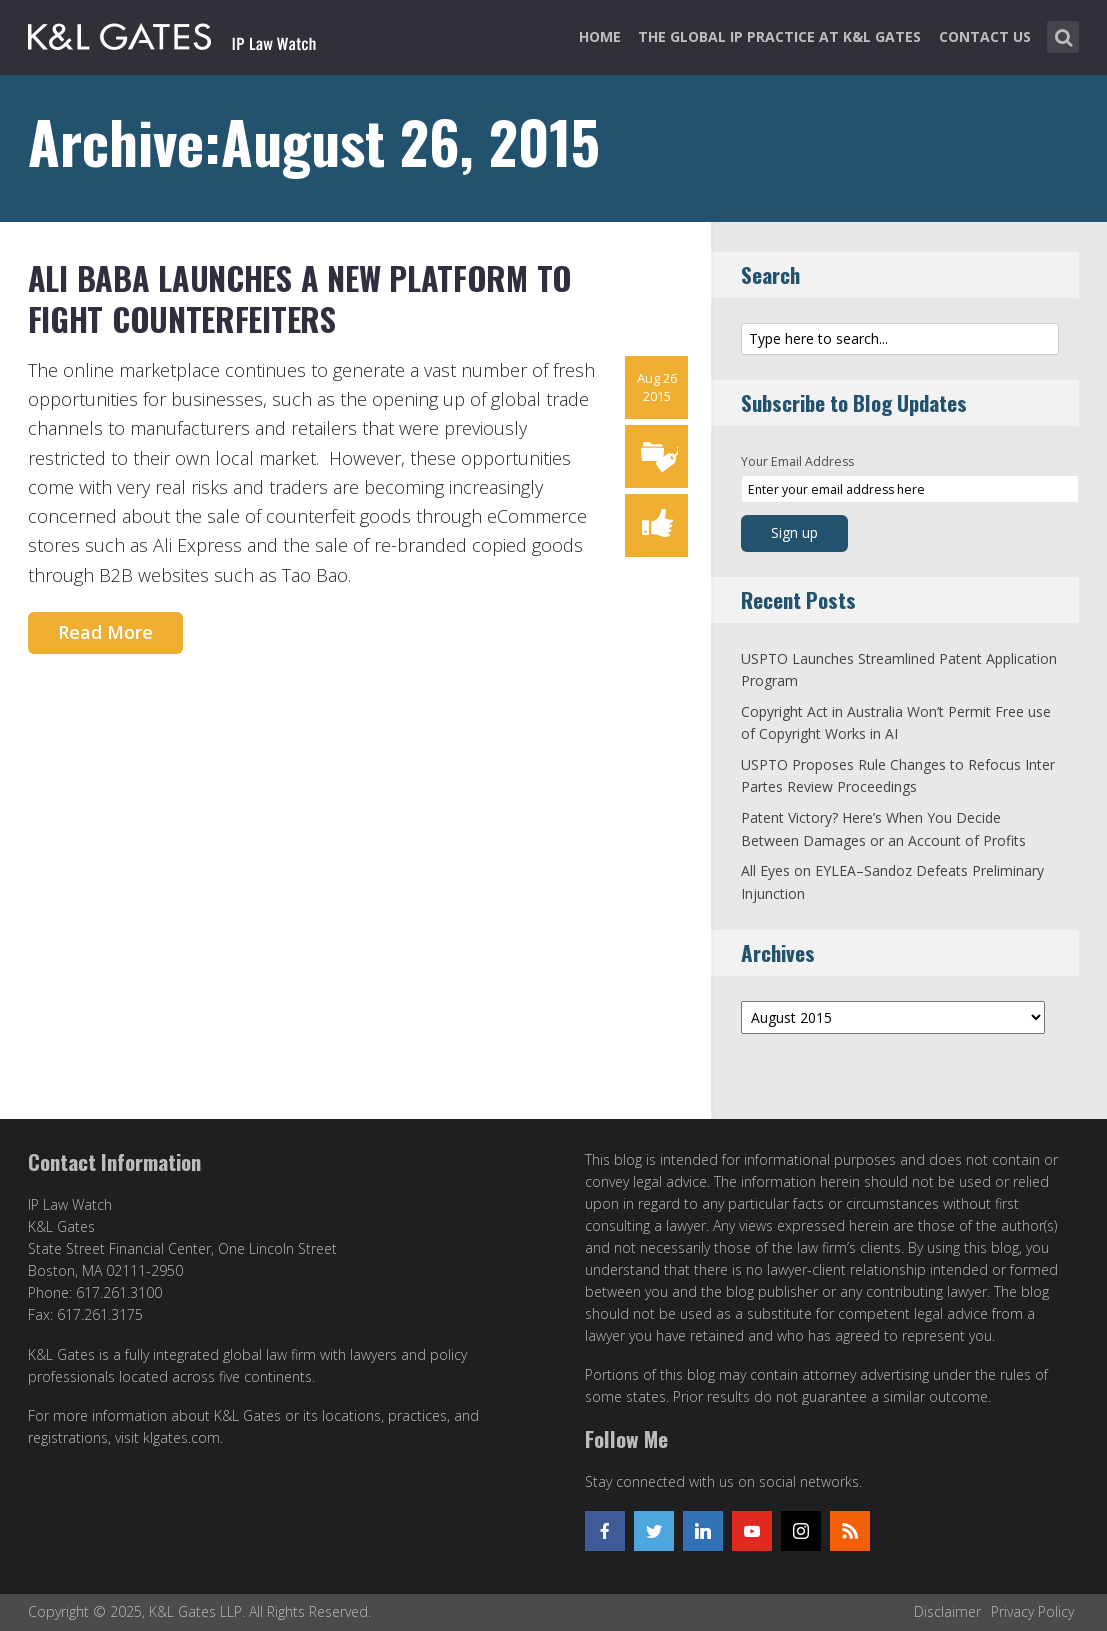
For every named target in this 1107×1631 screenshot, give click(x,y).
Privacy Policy (1032, 1611)
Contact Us (985, 36)
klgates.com (181, 1437)
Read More (105, 632)
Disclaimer (947, 1611)
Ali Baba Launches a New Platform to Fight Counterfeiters (300, 298)
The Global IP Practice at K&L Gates (779, 36)
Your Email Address (797, 461)
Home (600, 36)
